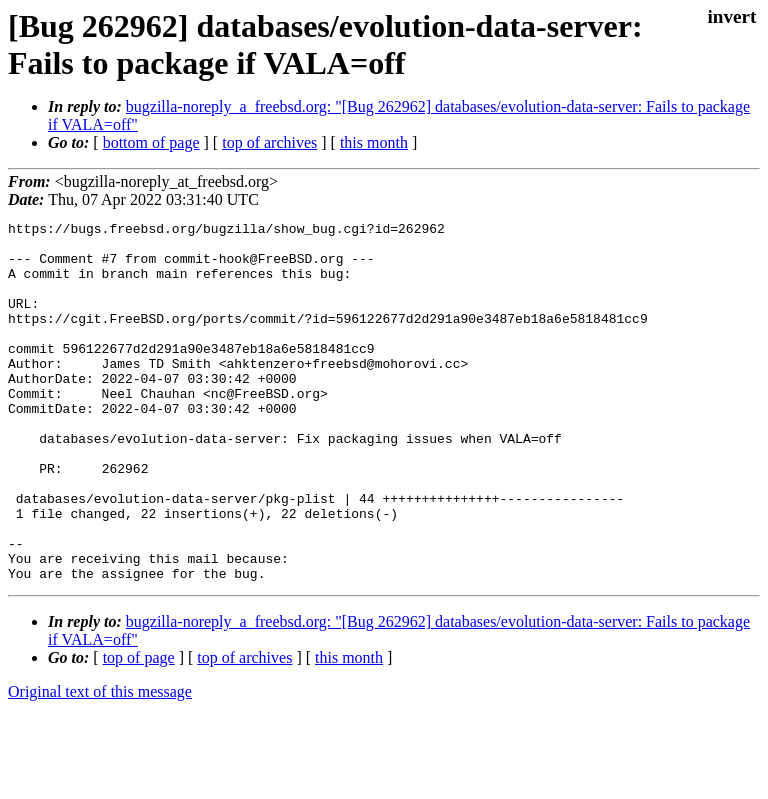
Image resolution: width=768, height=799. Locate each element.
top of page (139, 729)
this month (374, 142)
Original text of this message (100, 763)
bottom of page (151, 142)
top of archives (269, 142)
